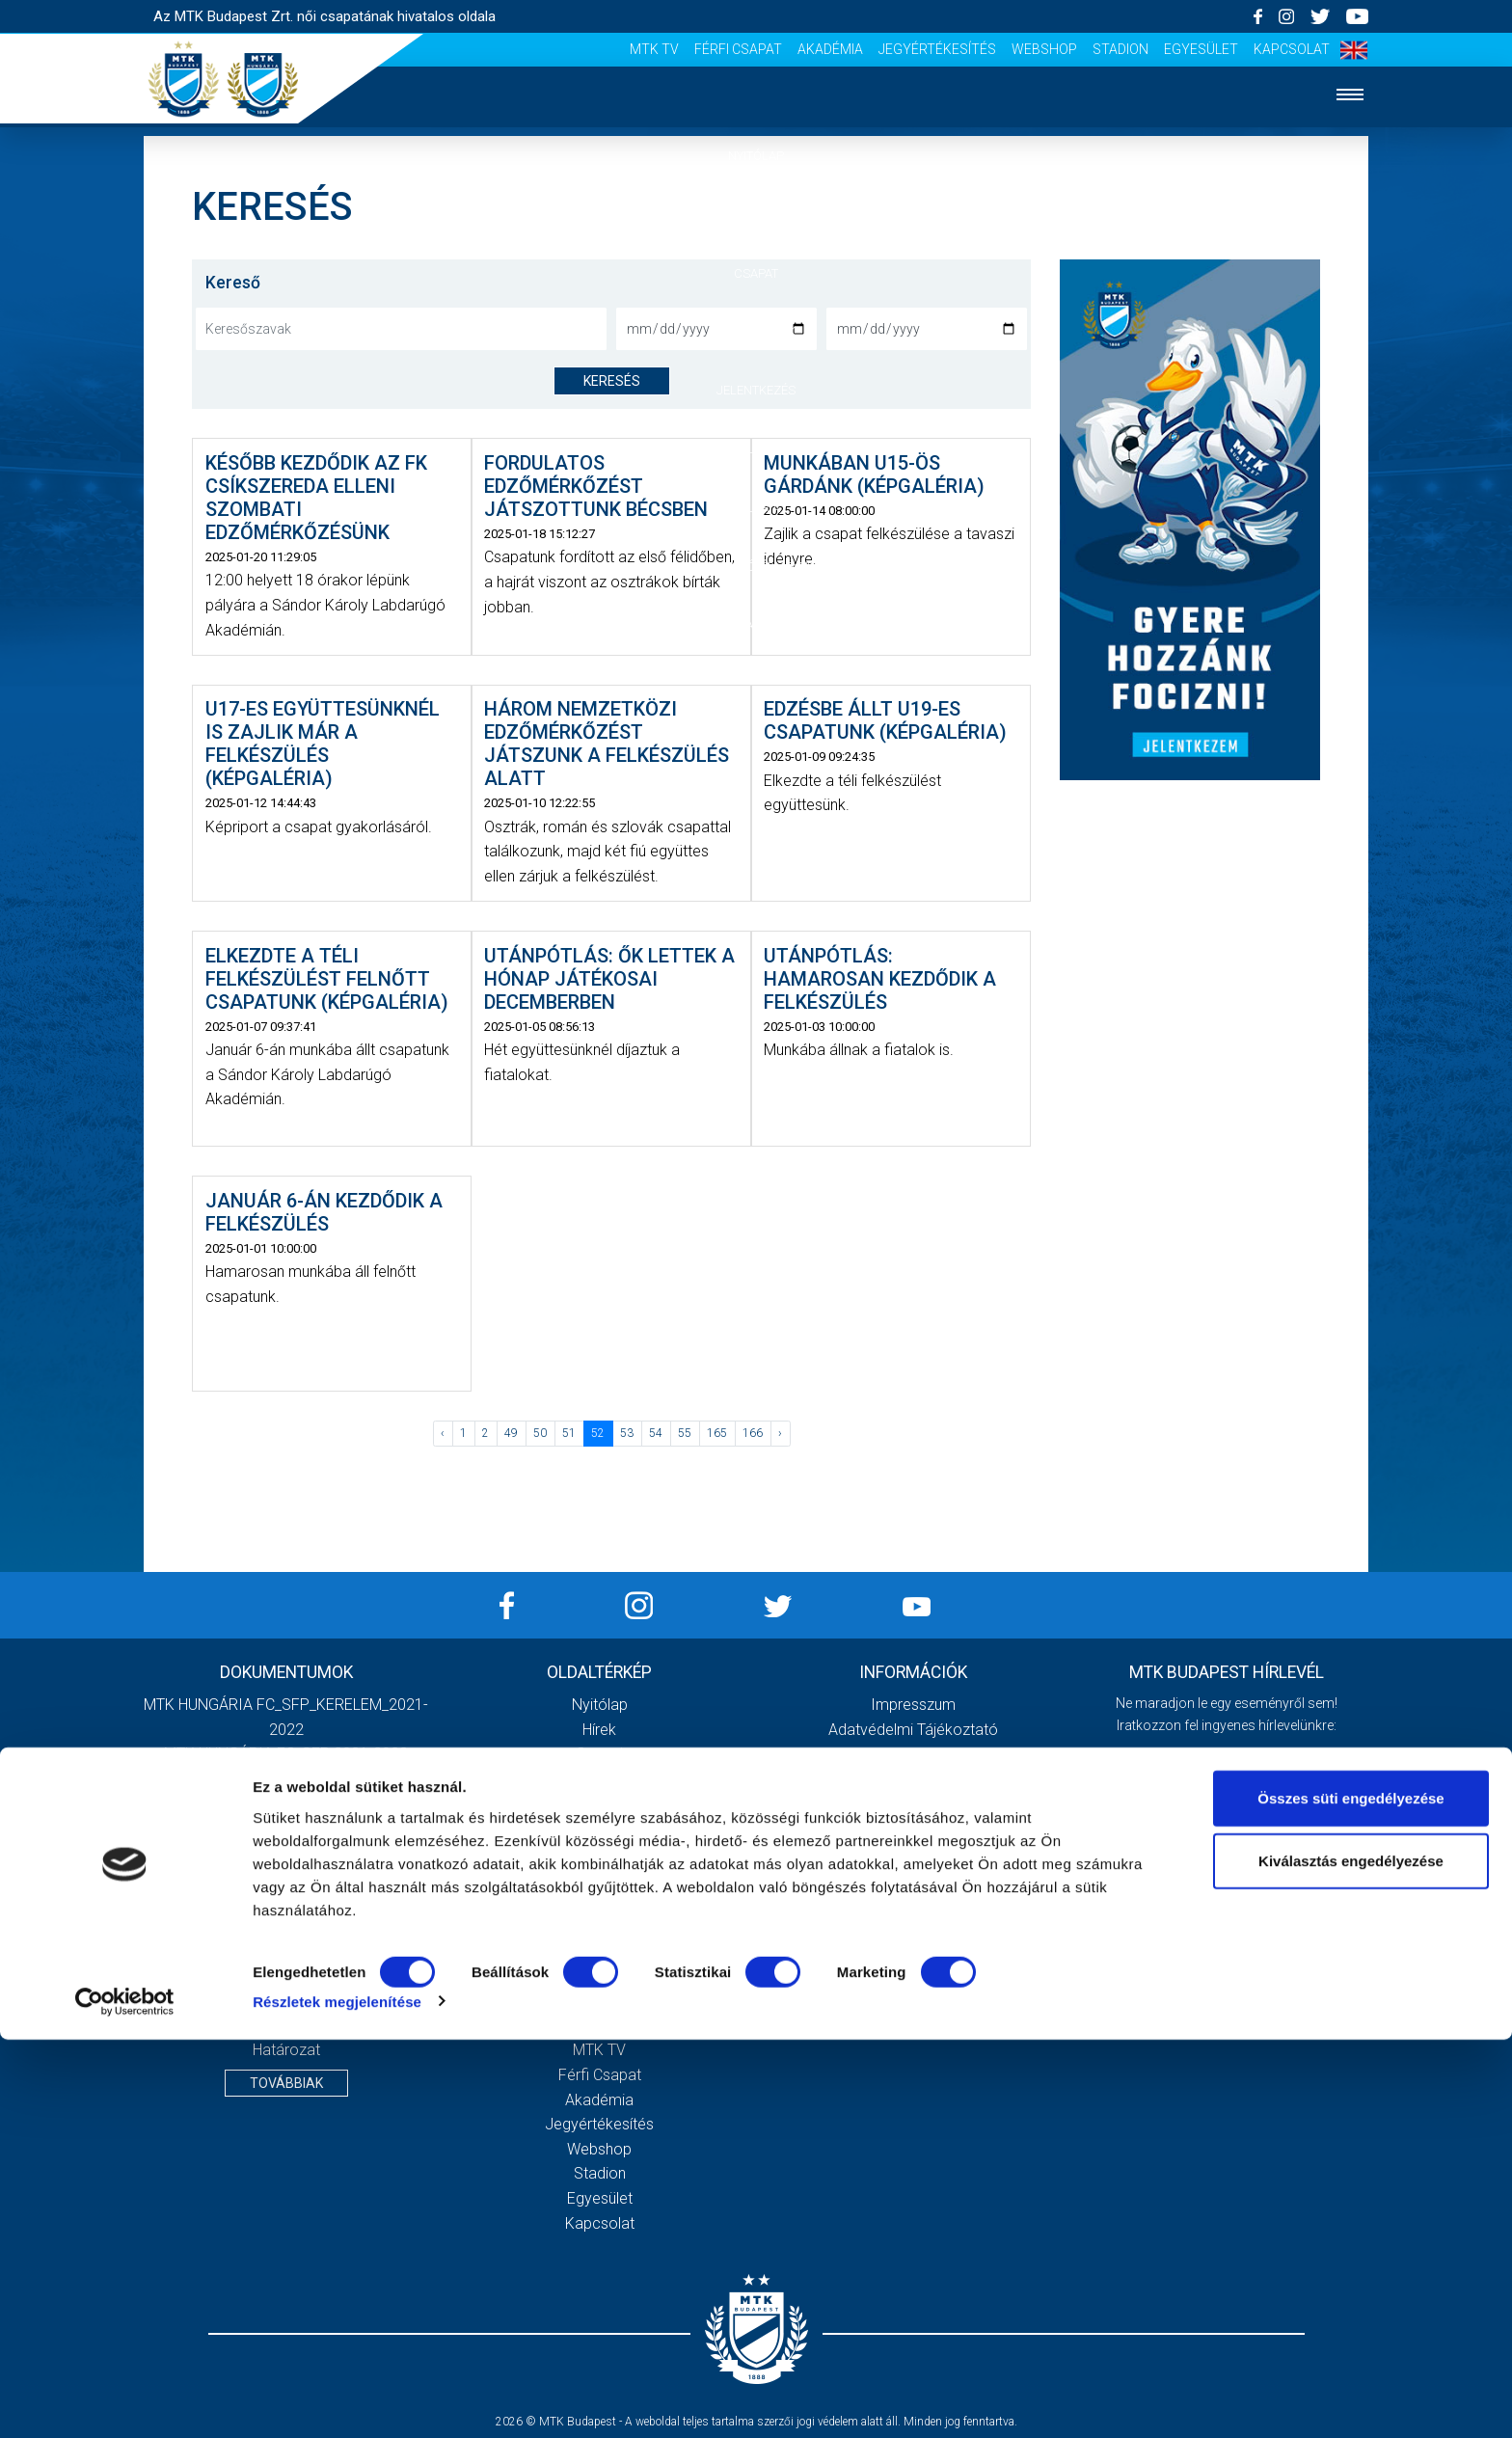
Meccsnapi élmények (599, 1951)
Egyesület (1201, 49)
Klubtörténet (599, 1902)
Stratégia (600, 1877)
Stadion (1120, 49)
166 (752, 1433)
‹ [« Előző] (443, 1433)
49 (511, 1433)
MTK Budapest (599, 1828)
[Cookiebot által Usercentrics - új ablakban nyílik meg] (124, 2400)
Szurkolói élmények (756, 566)
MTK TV (654, 49)
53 (627, 1433)
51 (569, 1433)
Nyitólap (756, 156)
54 (655, 1433)
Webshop (1044, 49)
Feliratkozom (1226, 1906)
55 (684, 1433)
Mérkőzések (756, 331)
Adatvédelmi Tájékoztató (913, 1729)
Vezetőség (599, 1853)
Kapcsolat (1292, 49)
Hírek (756, 214)
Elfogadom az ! (1234, 1867)
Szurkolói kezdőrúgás (599, 1976)
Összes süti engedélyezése (1350, 2196)
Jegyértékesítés (937, 49)
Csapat (756, 273)
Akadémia (830, 49)
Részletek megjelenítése (337, 2400)
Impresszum (913, 1704)
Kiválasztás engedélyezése (1351, 2260)
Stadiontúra (599, 2000)
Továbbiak (286, 2083)
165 (717, 1433)
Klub (756, 449)
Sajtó (756, 624)
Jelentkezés (756, 390)
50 (540, 1433)
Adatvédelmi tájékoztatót (1276, 1867)
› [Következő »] (780, 1433)
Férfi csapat (738, 49)
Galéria (756, 508)
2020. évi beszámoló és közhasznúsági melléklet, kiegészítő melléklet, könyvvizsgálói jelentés (286, 1828)
